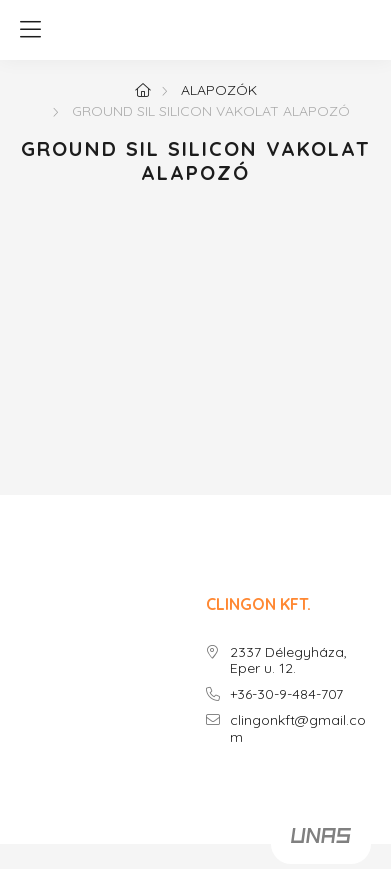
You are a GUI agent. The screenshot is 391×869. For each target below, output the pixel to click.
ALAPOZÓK (219, 90)
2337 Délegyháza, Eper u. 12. (288, 661)
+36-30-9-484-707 (286, 694)
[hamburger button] (30, 30)
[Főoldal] (143, 90)
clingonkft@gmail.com (298, 729)
